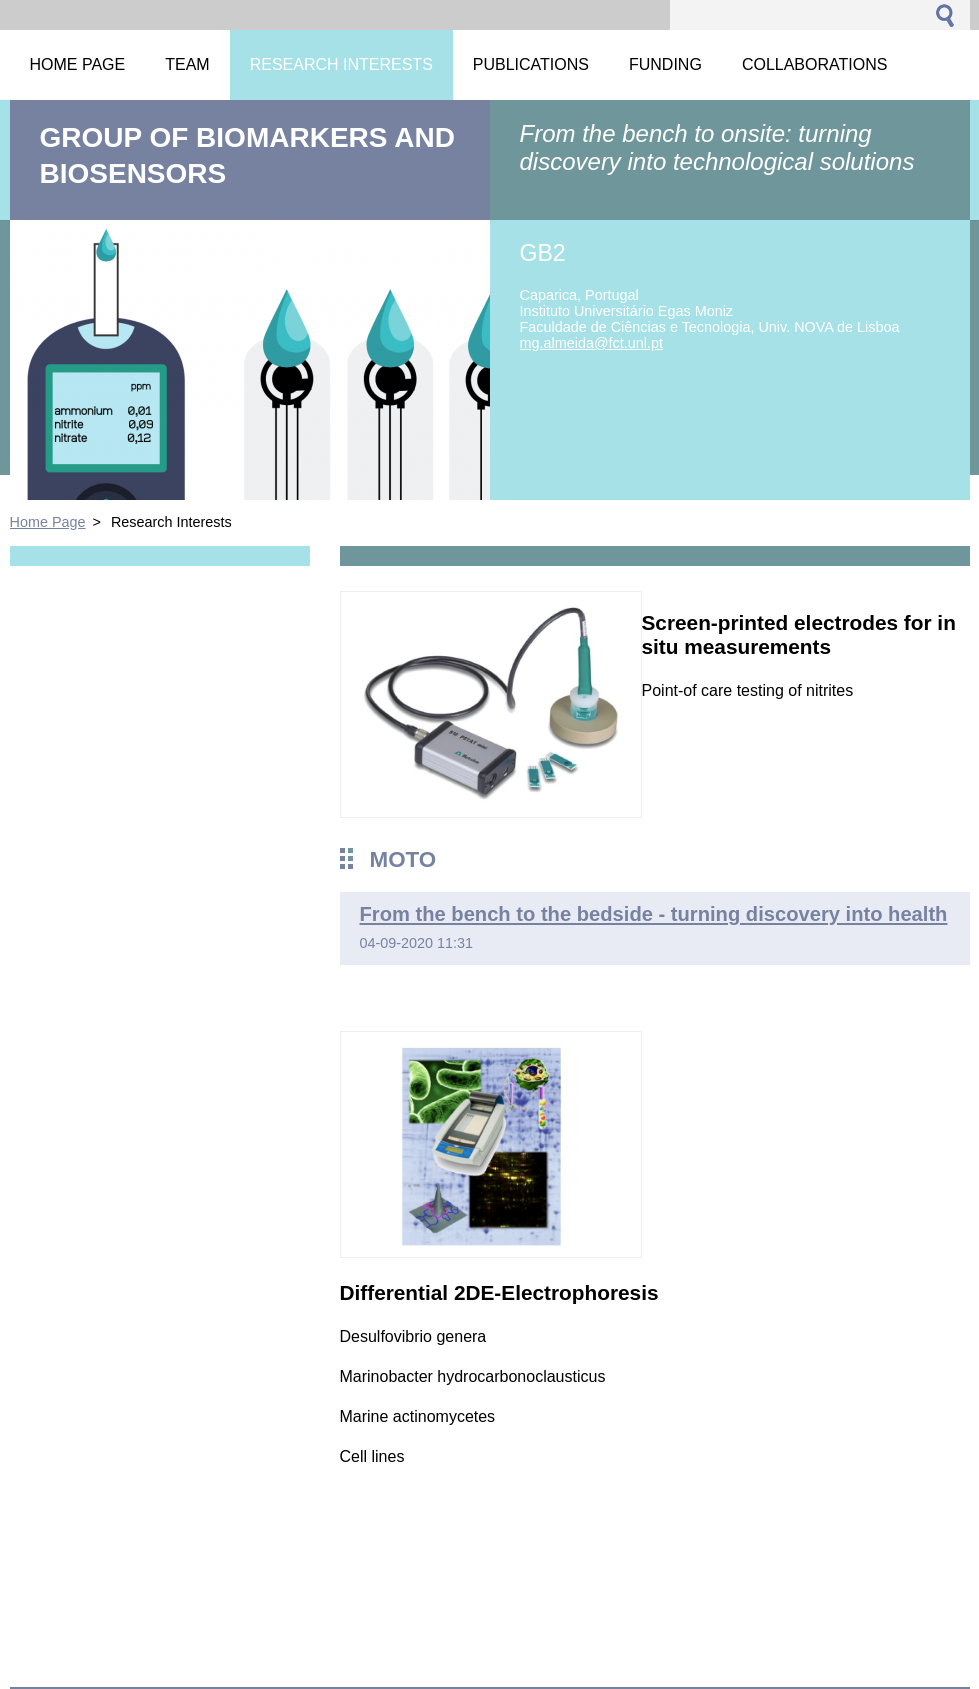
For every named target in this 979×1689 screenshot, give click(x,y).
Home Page (48, 522)
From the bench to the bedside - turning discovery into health (654, 914)
